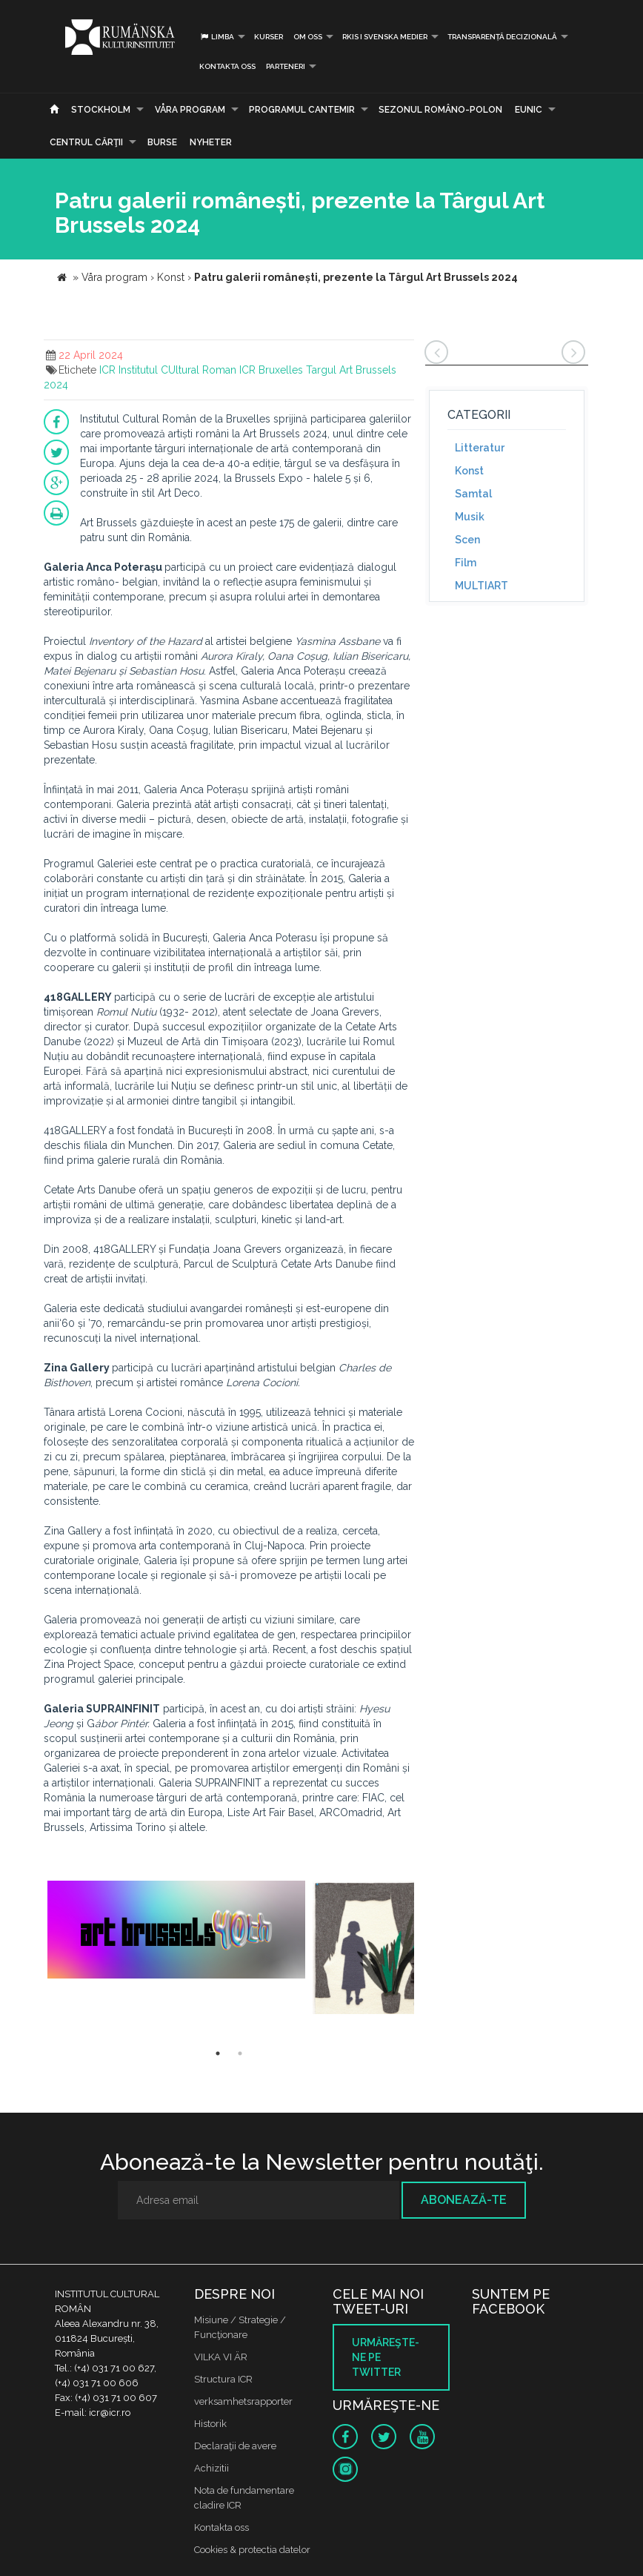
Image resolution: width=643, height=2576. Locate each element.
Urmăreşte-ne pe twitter (385, 2357)
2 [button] (240, 2053)
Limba (216, 37)
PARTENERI (285, 66)
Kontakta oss (227, 66)
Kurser (268, 37)
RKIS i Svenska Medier (384, 37)
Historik (210, 2423)
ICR (107, 370)
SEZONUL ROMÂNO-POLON (440, 110)
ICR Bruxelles (271, 370)
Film (465, 563)
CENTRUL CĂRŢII (86, 142)
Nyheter (211, 142)
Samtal (473, 494)
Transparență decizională (502, 37)
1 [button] (217, 2053)
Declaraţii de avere (235, 2445)
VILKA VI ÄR (220, 2357)
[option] (176, 1938)
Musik (469, 517)
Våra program (190, 110)
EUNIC (528, 110)
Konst (469, 471)
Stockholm (100, 110)
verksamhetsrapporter (243, 2401)
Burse (162, 142)
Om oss (307, 37)
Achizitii (211, 2468)
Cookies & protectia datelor (252, 2549)
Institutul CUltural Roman (177, 370)
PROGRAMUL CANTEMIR (302, 110)
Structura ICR (223, 2379)
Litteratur (479, 448)
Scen (467, 540)
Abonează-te (464, 2200)
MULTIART (481, 586)
